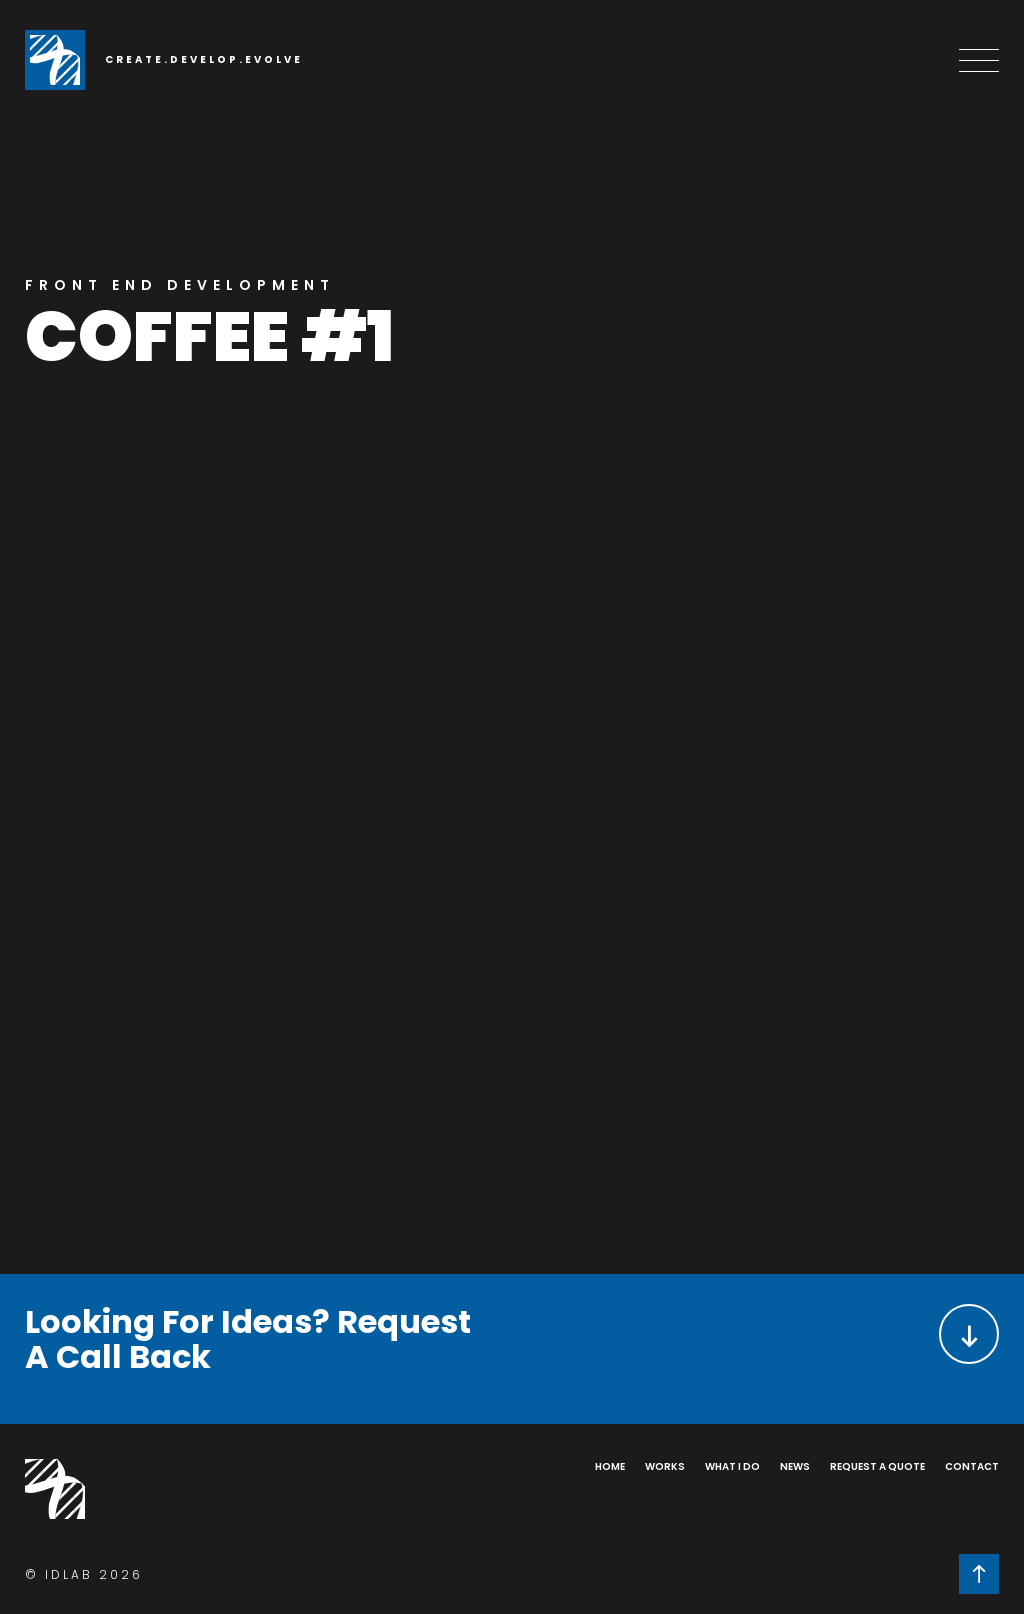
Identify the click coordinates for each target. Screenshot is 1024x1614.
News (795, 1466)
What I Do (732, 1466)
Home (610, 1466)
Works (665, 1466)
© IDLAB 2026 (84, 1574)
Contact (972, 1466)
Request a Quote (877, 1466)
